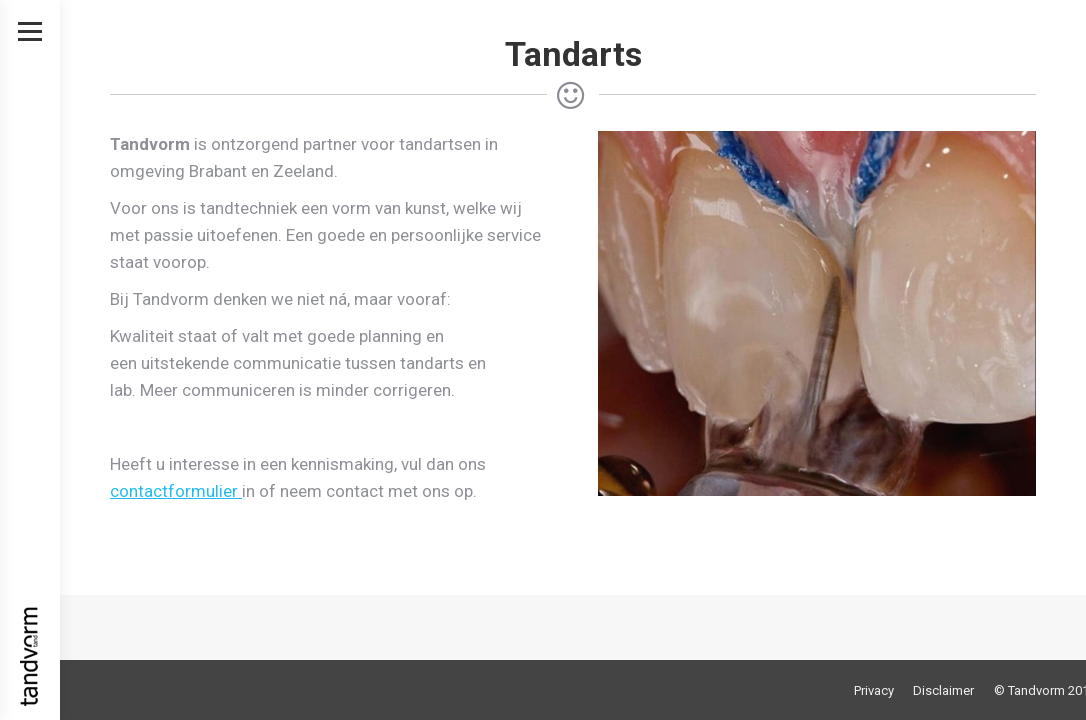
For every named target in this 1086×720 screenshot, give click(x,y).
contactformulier (176, 491)
